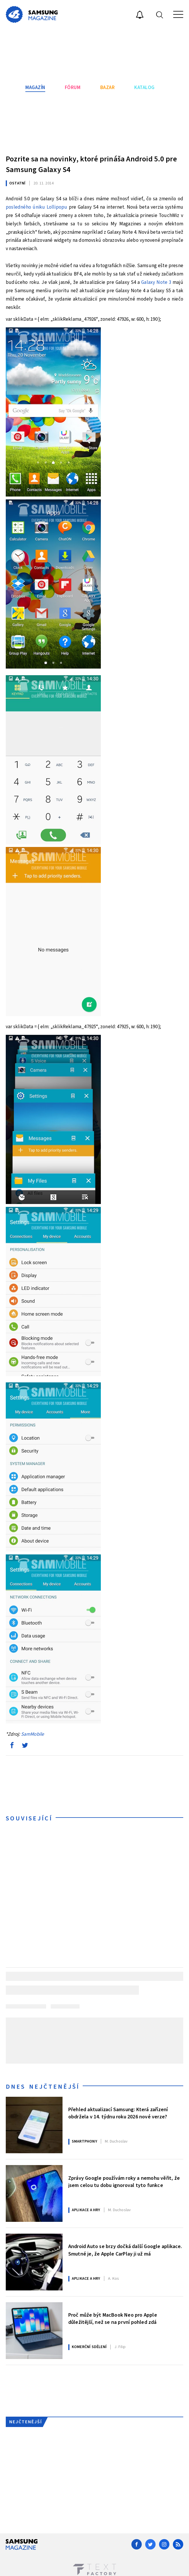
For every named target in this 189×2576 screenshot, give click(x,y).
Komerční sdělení (89, 2346)
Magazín (35, 87)
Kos (113, 2278)
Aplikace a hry (86, 2210)
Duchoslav (116, 2141)
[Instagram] (164, 2544)
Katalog (144, 87)
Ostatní (17, 183)
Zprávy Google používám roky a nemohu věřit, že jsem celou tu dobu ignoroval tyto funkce (124, 2182)
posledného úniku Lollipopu (36, 207)
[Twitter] (150, 2544)
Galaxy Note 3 (156, 282)
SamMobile (32, 1734)
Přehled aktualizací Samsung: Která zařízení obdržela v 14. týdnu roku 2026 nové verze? (118, 2113)
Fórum (73, 87)
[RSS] (178, 2544)
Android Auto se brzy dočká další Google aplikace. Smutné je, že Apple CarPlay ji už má (125, 2250)
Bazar (107, 87)
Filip (120, 2346)
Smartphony (84, 2141)
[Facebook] (136, 2544)
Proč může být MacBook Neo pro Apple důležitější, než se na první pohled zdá (112, 2318)
